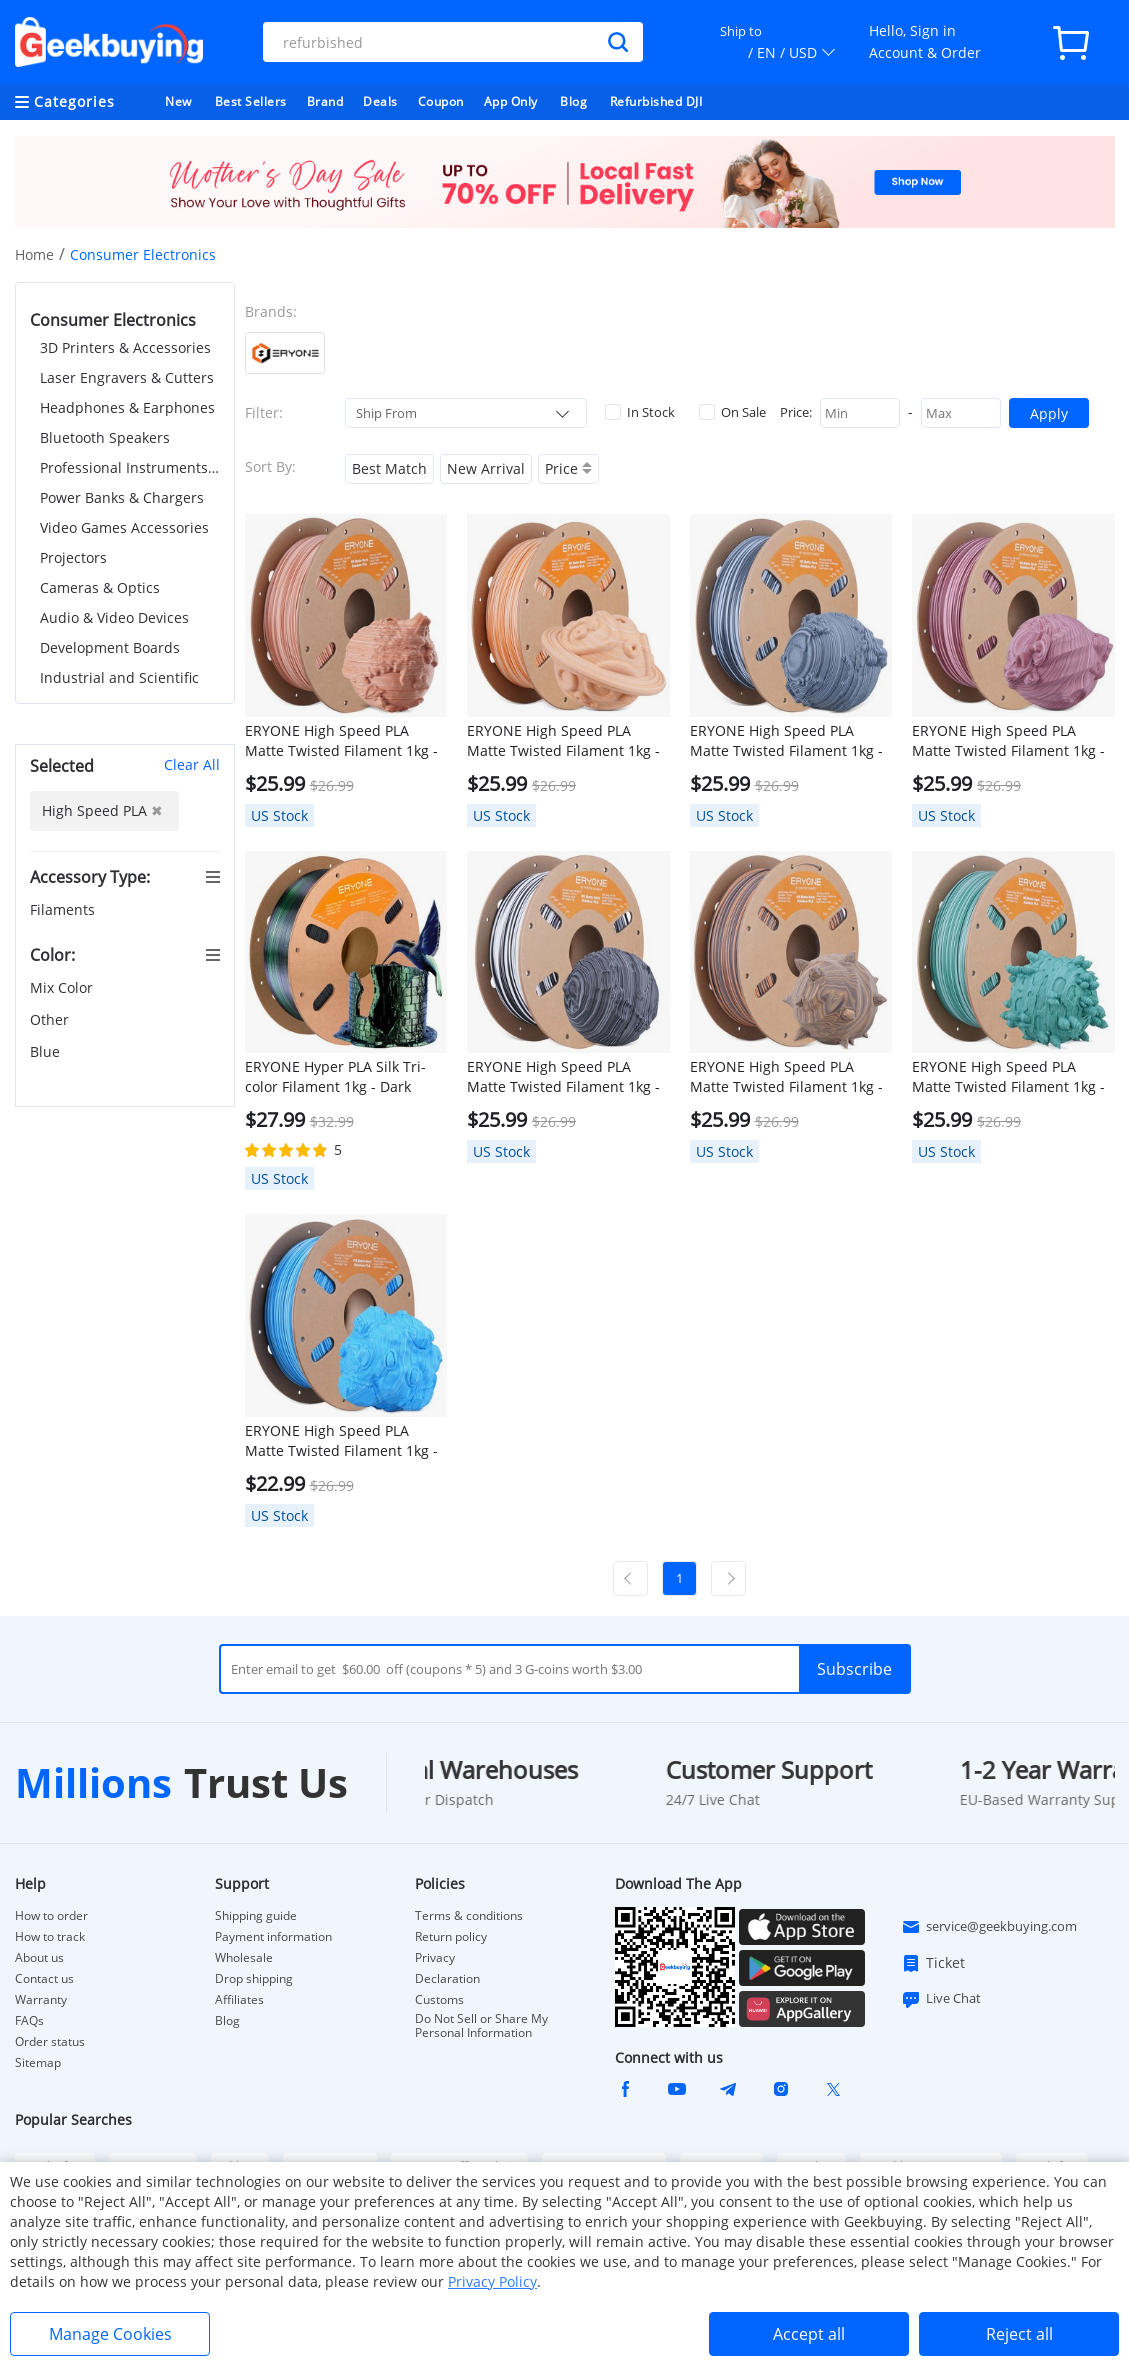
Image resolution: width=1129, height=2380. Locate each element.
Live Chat (941, 1999)
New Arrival (486, 468)
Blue (47, 1051)
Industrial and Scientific (119, 677)
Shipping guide (256, 1916)
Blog (573, 101)
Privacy (435, 1958)
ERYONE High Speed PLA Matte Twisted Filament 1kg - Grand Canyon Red (1008, 741)
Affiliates (239, 2000)
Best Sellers (251, 101)
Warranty (41, 2000)
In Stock (640, 412)
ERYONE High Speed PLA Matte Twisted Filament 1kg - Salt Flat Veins (786, 741)
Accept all (809, 2334)
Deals (380, 101)
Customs (439, 2000)
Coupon (441, 101)
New (178, 101)
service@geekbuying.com (989, 1927)
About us (39, 1958)
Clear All (192, 764)
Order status (50, 2042)
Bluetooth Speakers (105, 437)
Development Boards (110, 647)
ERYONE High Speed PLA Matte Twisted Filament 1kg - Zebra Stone (563, 1077)
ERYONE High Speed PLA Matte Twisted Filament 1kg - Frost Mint (1008, 1077)
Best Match (389, 468)
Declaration (447, 1979)
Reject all (1019, 2334)
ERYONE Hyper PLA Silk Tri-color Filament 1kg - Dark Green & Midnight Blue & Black (335, 1077)
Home (34, 254)
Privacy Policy (492, 2281)
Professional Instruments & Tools (130, 467)
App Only (511, 101)
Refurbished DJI (656, 101)
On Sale (732, 412)
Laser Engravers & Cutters (127, 377)
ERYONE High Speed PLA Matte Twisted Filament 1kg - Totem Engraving (786, 1077)
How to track (50, 1937)
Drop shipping (254, 1979)
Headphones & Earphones (127, 407)
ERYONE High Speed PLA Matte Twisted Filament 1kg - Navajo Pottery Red (341, 741)
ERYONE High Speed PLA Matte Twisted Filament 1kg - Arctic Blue (341, 1441)
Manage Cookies (110, 2334)
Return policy (451, 1937)
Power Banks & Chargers (122, 497)
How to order (51, 1916)
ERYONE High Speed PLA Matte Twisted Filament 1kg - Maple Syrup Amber (563, 741)
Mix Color (63, 987)
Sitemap (38, 2062)
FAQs (29, 2021)
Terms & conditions (469, 1916)
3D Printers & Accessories (125, 347)
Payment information (273, 1937)
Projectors (73, 557)
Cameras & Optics (100, 587)
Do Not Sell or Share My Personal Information (481, 2026)
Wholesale (244, 1958)
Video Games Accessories (124, 527)
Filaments (64, 909)
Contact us (44, 1979)
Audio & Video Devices (114, 617)
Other (51, 1019)
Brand (325, 101)
